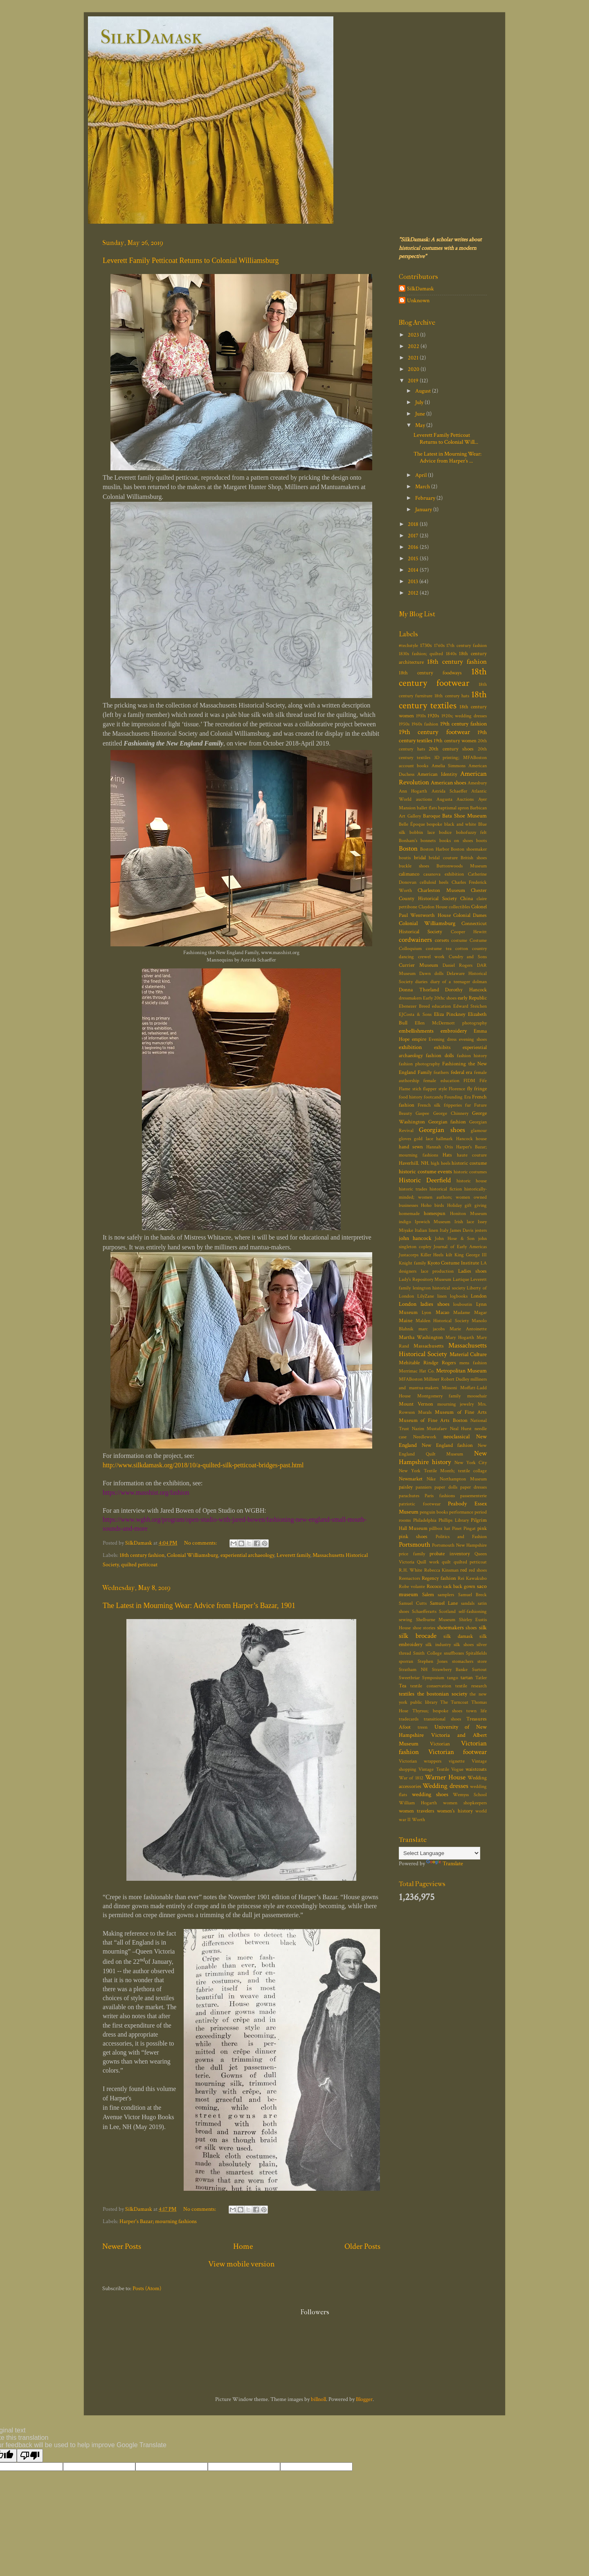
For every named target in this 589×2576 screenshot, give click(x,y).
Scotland (447, 1611)
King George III (470, 1255)
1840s (451, 654)
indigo (405, 1222)
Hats (447, 1155)
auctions (424, 799)
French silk (429, 1105)
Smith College (427, 1653)
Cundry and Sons (468, 957)
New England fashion (447, 1445)
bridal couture (443, 858)
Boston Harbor (434, 849)
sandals (467, 1603)
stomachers (462, 1661)
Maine (405, 1320)
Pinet (457, 1528)
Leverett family (293, 1555)
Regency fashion (439, 1578)
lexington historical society (439, 1288)
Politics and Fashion (461, 1537)
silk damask (458, 1636)
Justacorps (408, 1255)
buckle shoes (414, 866)
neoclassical (456, 1436)
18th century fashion (141, 1555)
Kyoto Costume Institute (453, 1263)
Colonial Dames (470, 915)
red (463, 1570)
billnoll (318, 2399)
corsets (442, 940)
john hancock (415, 1238)
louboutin (462, 1304)
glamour (479, 1130)
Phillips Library (453, 1520)
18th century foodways (430, 672)
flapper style (435, 1089)
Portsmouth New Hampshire (459, 1545)
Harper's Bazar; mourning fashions (158, 2221)
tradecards (408, 1719)
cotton (461, 949)
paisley (406, 1487)
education (441, 1006)
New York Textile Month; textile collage (443, 1471)
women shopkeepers (465, 1803)
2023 (414, 335)
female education (441, 1081)
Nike (431, 1479)
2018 (414, 524)
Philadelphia (424, 1520)
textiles (406, 1694)
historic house (471, 1181)
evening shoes (473, 1039)
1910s (421, 716)
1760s (439, 645)
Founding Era (457, 1097)
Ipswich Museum (432, 1222)
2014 (414, 570)
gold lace (423, 1139)
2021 (414, 358)
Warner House (445, 1777)
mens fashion (473, 1363)
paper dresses (473, 1487)
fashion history (472, 1056)
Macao (442, 1312)
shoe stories (424, 1628)
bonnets (428, 841)
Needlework (424, 1437)
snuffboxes (454, 1653)
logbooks (459, 1296)
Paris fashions (439, 1496)
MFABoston (411, 1379)
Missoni (449, 1388)
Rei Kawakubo (472, 1578)
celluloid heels (434, 882)
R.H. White (410, 1570)
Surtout (479, 1669)
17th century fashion (466, 645)
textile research (471, 1686)
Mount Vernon (416, 1404)
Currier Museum (418, 965)
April (421, 475)
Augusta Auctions (455, 799)
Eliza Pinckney (449, 1014)
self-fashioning (473, 1611)
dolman (479, 982)
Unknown (418, 300)
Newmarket (411, 1479)
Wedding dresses (445, 1785)
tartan (467, 1677)
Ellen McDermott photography (451, 1023)
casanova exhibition (443, 874)
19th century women (455, 740)
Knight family (412, 1263)
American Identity (437, 774)
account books (413, 766)
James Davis (461, 1230)
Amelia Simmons (448, 766)
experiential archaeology (247, 1555)
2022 (414, 346)
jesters (481, 1230)
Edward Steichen (470, 1006)
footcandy (433, 1097)
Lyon (426, 1312)
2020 (414, 369)
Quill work (428, 1562)
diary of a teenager (450, 982)
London (479, 1296)
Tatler (481, 1678)
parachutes (409, 1496)
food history (410, 1097)
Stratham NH (413, 1669)
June (420, 414)
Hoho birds (432, 1205)
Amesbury (477, 783)
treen (422, 1727)
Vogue (457, 1769)
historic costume (469, 1163)
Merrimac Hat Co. (417, 1371)
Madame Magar (470, 1312)
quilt (446, 1562)
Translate (444, 1863)
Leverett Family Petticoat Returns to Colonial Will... (446, 438)
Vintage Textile (433, 1769)
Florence (457, 1089)
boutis (405, 858)
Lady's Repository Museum (425, 1279)
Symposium (433, 1678)
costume (459, 940)
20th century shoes (451, 749)
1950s (404, 724)
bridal (420, 857)
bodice (445, 832)
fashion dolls (440, 1055)
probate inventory (449, 1553)
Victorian (440, 1744)
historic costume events (425, 1171)
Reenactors (409, 1578)
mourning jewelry (455, 1404)
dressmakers (410, 998)
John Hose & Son (454, 1238)
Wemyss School (470, 1795)
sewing (405, 1620)
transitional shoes (442, 1719)
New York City (470, 1463)
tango (452, 1678)
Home (243, 2246)
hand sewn (411, 1146)
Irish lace (464, 1222)
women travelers (416, 1811)
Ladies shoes (472, 1271)
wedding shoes (430, 1794)
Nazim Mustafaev (429, 1429)
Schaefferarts (424, 1611)
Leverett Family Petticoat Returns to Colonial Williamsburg (191, 260)
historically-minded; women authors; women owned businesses (443, 1197)
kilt (449, 1255)
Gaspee (422, 1113)
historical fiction (445, 1189)
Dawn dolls (431, 973)
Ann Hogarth (413, 791)
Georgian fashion (447, 1121)
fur (468, 1105)
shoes (471, 1627)
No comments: (201, 1543)
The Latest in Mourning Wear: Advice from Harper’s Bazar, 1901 (199, 1605)
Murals (425, 1412)
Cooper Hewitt (469, 932)
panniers (424, 1487)
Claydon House (432, 907)
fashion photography (419, 1064)
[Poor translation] (30, 2455)
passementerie (473, 1496)
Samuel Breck (472, 1595)
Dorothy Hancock (466, 989)
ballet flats (427, 808)
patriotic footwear (420, 1504)
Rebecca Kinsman (441, 1570)
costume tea (439, 949)
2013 (413, 581)
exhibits (442, 1047)
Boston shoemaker (469, 849)
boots (481, 841)
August (423, 391)
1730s (426, 645)
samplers (446, 1595)
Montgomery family (439, 1396)
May (420, 425)
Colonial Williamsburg (192, 1555)
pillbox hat (439, 1528)
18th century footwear (443, 677)
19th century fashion (463, 724)
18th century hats (451, 696)
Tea (402, 1685)
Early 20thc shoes (439, 998)
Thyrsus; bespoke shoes (437, 1711)
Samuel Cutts (413, 1603)
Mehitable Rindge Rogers (427, 1362)
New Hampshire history (443, 1458)
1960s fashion (424, 724)
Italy (444, 1230)
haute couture (472, 1155)
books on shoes (456, 841)
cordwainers (415, 939)
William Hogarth (418, 1803)
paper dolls (445, 1487)
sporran (406, 1661)
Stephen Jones (433, 1661)
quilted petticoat (139, 1564)
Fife (483, 1081)
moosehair (477, 1396)
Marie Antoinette (468, 1329)
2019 (414, 380)
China (466, 898)
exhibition (410, 1047)
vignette (457, 1761)
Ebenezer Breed (414, 1006)
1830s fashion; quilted (421, 654)
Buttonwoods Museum (461, 866)
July (420, 402)
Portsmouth (414, 1544)
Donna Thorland (419, 989)
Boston (408, 848)
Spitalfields (476, 1653)
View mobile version (241, 2264)
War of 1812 (411, 1778)
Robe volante (412, 1586)
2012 (414, 593)
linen (442, 1296)
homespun (434, 1213)
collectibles (459, 907)
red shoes (478, 1570)
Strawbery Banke (450, 1669)
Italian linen (426, 1230)
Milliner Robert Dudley (446, 1379)
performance (461, 1512)
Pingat (469, 1528)
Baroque (431, 816)
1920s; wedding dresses (464, 716)
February (425, 498)
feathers (441, 1072)
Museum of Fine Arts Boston (433, 1420)
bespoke (434, 824)
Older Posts (362, 2246)
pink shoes (413, 1536)
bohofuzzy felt (471, 832)
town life (476, 1711)
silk (483, 1627)
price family (412, 1554)
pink (482, 1528)
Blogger (364, 2399)
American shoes (448, 782)
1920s (433, 715)
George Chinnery (450, 1113)
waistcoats (476, 1769)
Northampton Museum (463, 1479)
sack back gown (459, 1586)
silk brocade (417, 1635)
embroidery (454, 1031)
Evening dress (442, 1039)
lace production (437, 1271)
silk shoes (463, 1645)
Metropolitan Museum (461, 1370)
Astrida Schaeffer (449, 791)
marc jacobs (431, 1329)
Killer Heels (431, 1255)
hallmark (444, 1139)
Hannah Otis (439, 1147)
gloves (405, 1139)
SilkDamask (151, 36)
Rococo (434, 1586)
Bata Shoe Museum (464, 816)
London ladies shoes (424, 1304)
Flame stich (410, 1089)
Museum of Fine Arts (461, 1412)
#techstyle (408, 645)
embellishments (416, 1031)
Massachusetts (429, 1346)
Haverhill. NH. (414, 1163)
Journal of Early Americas (460, 1247)
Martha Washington (421, 1337)
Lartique (461, 1279)
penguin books (434, 1512)
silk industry (437, 1645)
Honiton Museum (468, 1214)
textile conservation (430, 1686)
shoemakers (450, 1627)
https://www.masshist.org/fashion (146, 1492)
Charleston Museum (441, 890)
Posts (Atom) (147, 2288)
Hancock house (471, 1139)
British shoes (474, 858)
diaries (421, 982)
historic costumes (470, 1172)
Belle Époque (412, 824)
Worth (418, 1820)
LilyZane (425, 1296)
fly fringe (477, 1088)
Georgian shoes (442, 1129)
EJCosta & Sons (415, 1014)
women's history (455, 1811)
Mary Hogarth (459, 1337)
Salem (428, 1594)
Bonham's (408, 841)
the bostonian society (442, 1694)
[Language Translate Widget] (439, 1853)
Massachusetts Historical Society (443, 1350)
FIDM (469, 1081)
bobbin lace (421, 832)
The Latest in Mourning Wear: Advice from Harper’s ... (447, 457)
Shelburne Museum (436, 1620)
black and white (460, 824)
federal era (461, 1072)
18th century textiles (443, 700)
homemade (409, 1214)
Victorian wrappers (420, 1761)
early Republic (472, 998)
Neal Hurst (461, 1429)
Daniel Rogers (458, 965)
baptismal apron (453, 808)
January (424, 509)
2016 (414, 547)
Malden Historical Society (442, 1321)
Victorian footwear (457, 1751)
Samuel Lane (444, 1603)
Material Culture (468, 1354)
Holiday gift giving (467, 1205)
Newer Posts (121, 2246)
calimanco (409, 874)
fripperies (453, 1105)
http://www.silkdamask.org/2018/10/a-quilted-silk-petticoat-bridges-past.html (203, 1465)
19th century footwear (434, 732)
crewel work (431, 957)
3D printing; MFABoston (460, 758)
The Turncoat (454, 1702)
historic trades (413, 1189)
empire (419, 1039)
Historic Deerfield (425, 1180)
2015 (414, 558)
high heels (440, 1163)
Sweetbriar (409, 1678)
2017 (414, 535)
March (423, 486)
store (482, 1661)
